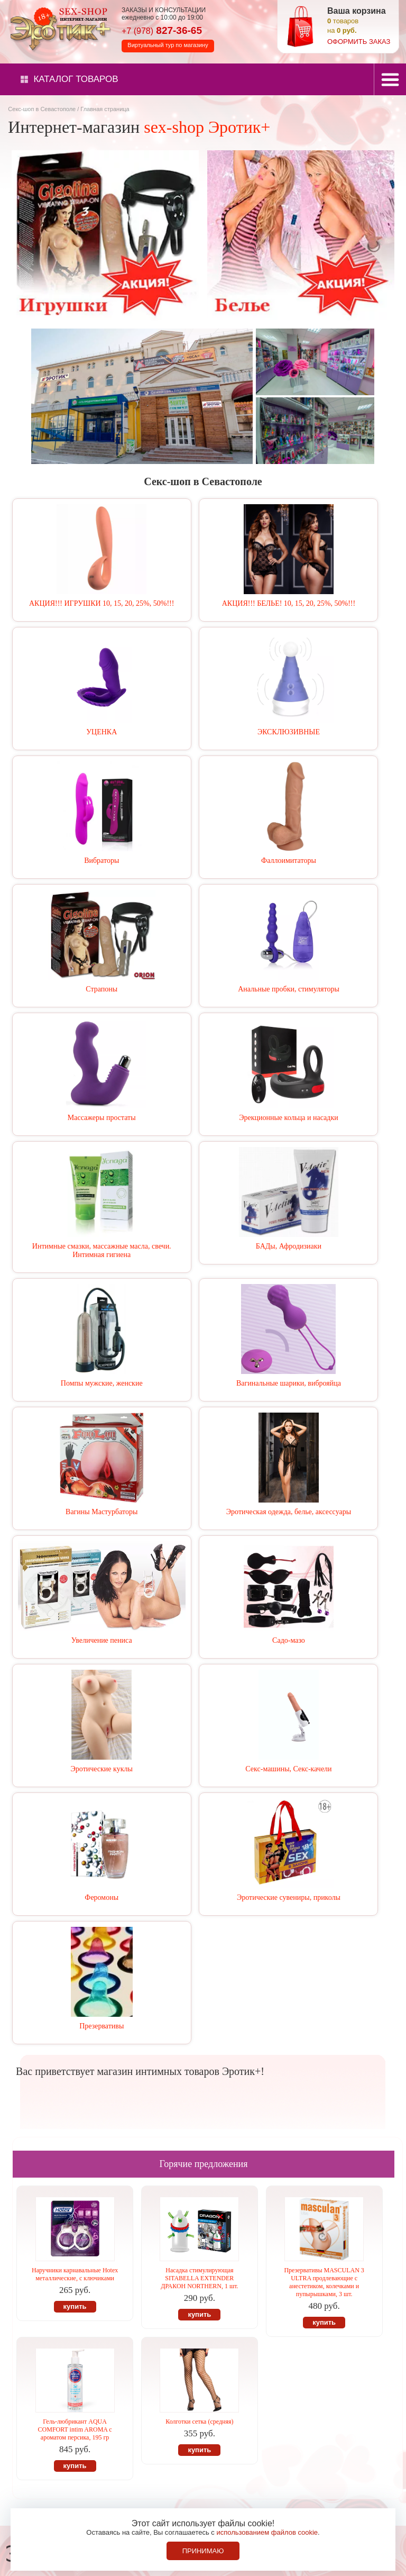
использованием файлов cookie (267, 2532)
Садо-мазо (288, 1640)
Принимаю (203, 2551)
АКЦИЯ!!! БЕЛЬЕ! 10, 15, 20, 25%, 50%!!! (288, 603)
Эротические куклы (102, 1769)
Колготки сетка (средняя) (199, 2421)
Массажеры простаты (102, 1118)
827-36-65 (162, 30)
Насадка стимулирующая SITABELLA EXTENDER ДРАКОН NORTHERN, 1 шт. (199, 2278)
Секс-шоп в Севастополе (42, 109)
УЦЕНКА (101, 732)
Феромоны (101, 1897)
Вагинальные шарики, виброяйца (288, 1383)
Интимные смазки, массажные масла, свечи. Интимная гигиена (101, 1250)
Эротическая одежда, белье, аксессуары (288, 1512)
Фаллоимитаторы (288, 860)
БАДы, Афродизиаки (288, 1246)
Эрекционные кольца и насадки (288, 1118)
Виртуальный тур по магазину (167, 45)
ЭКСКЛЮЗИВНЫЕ (288, 732)
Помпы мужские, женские (102, 1383)
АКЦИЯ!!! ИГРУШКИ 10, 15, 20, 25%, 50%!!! (101, 603)
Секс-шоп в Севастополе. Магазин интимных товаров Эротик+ (58, 28)
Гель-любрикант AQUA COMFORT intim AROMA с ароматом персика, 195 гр (75, 2429)
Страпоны (101, 989)
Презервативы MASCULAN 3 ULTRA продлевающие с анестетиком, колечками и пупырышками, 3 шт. (324, 2282)
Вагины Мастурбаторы (101, 1512)
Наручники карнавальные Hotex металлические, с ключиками (75, 2274)
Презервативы (101, 2026)
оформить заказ (358, 41)
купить (75, 2306)
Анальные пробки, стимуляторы (288, 989)
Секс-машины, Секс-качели (288, 1769)
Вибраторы (101, 860)
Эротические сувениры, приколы (288, 1897)
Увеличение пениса (101, 1640)
